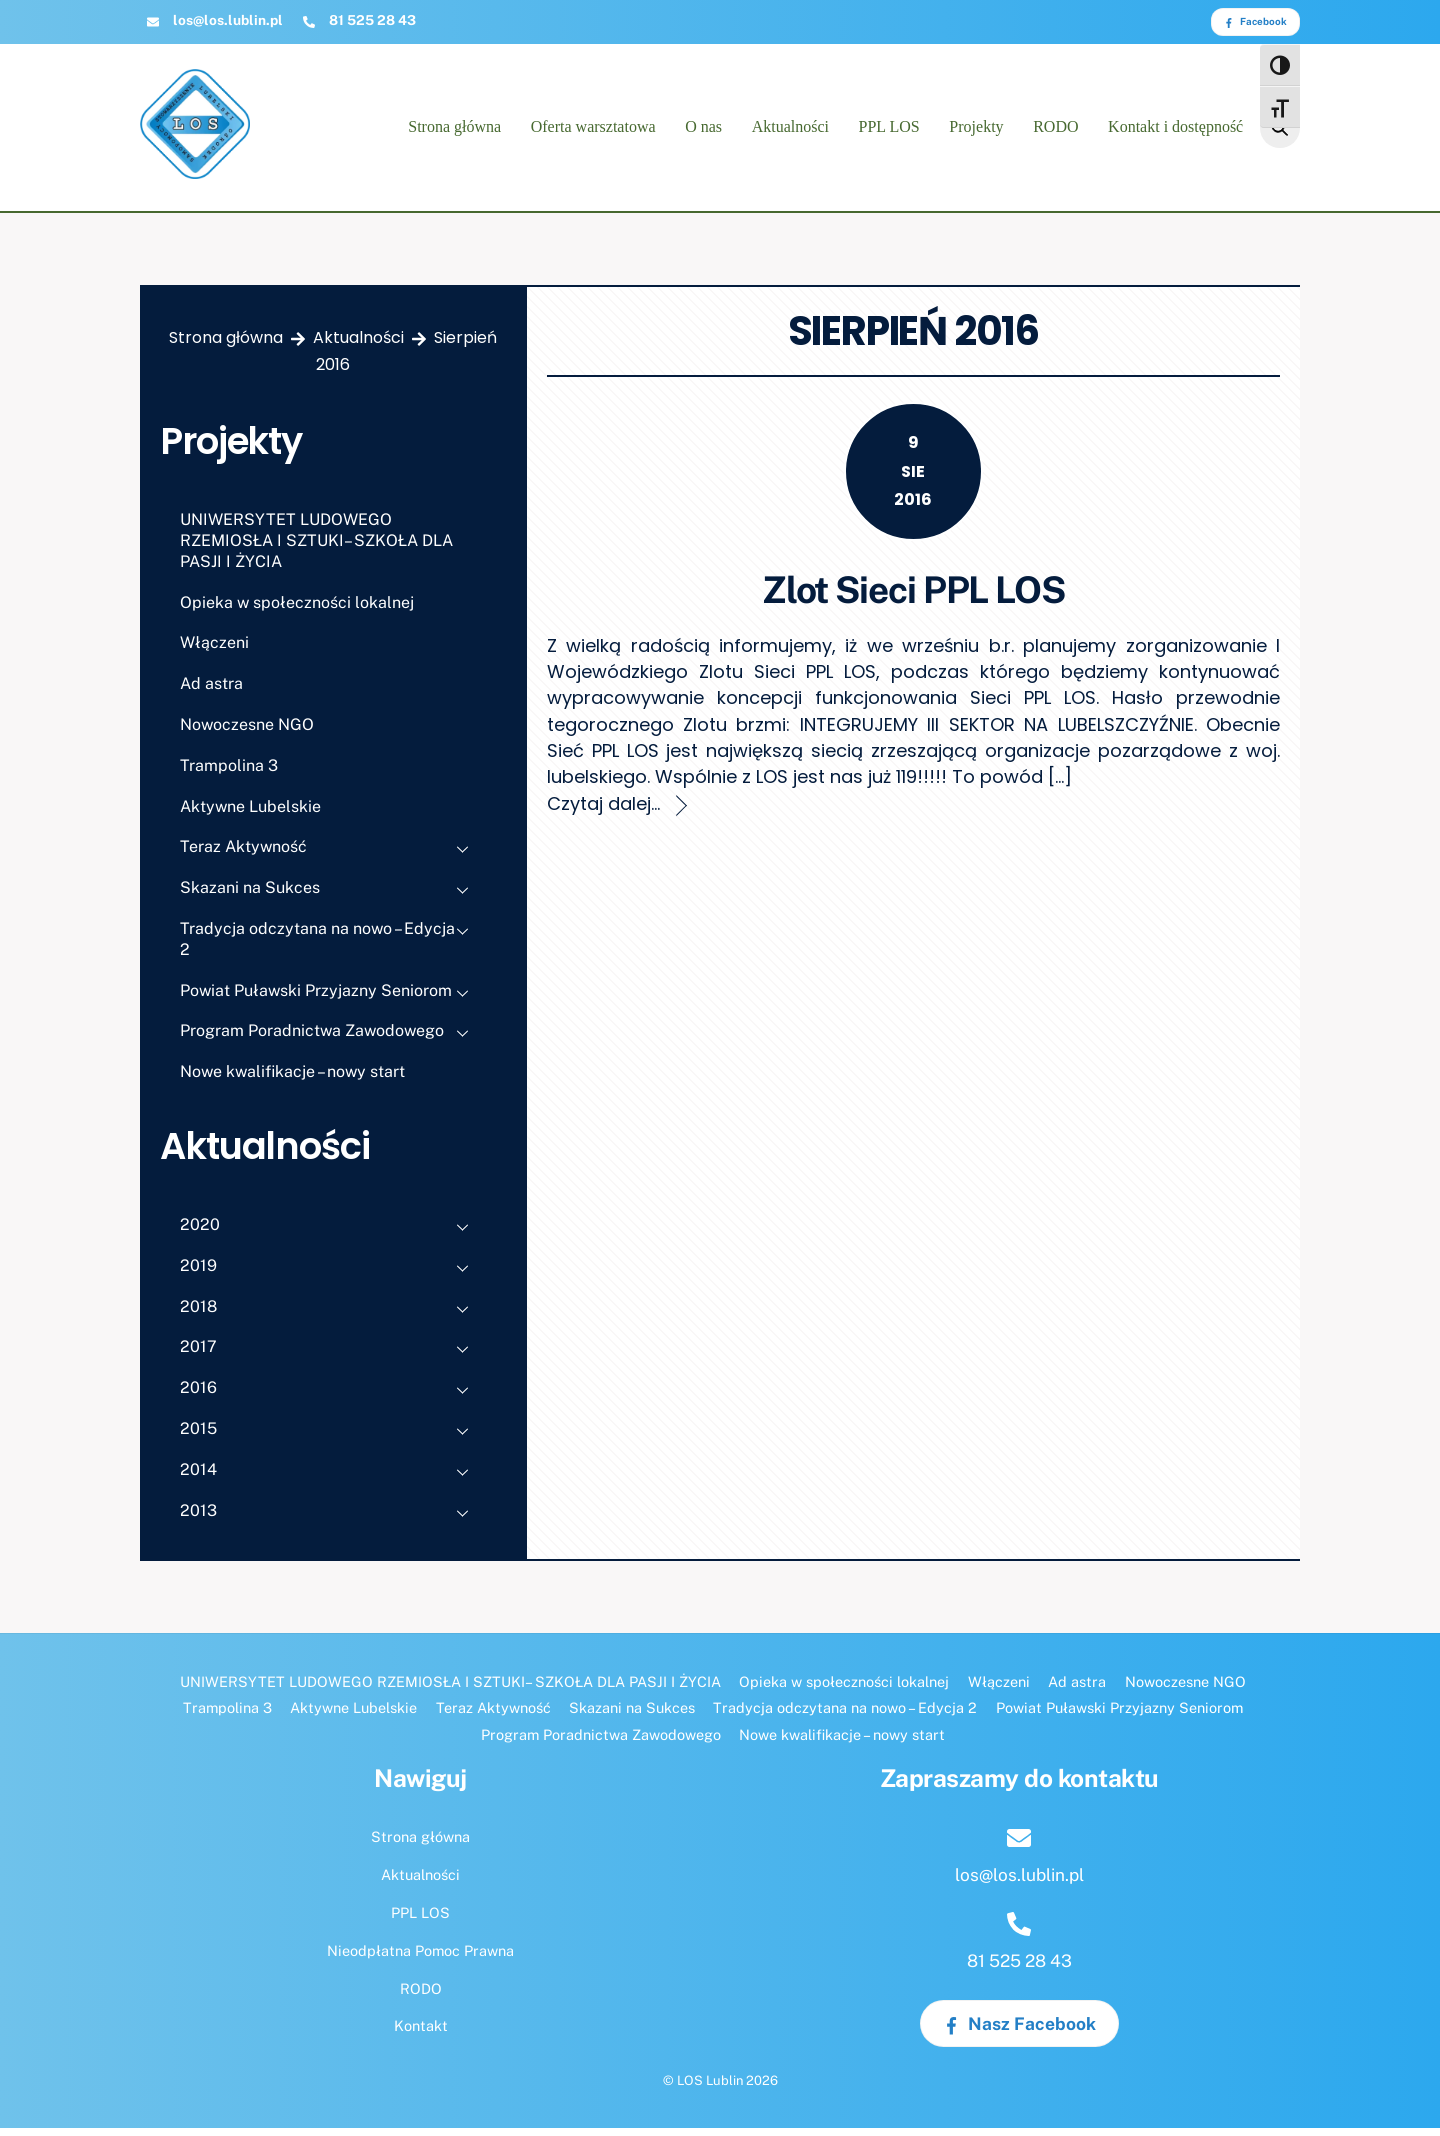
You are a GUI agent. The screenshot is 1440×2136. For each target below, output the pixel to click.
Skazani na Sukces (330, 899)
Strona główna (454, 131)
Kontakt (421, 2034)
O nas (703, 131)
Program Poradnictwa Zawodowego (330, 1042)
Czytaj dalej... (603, 811)
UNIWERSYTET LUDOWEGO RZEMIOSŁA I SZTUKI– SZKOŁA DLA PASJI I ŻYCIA (316, 549)
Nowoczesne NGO (247, 732)
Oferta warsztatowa (593, 131)
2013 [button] (330, 1521)
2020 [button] (330, 1236)
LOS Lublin (710, 2088)
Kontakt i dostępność (1175, 131)
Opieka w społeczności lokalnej (297, 610)
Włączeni (214, 651)
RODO (1055, 131)
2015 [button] (330, 1440)
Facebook (1255, 21)
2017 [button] (330, 1358)
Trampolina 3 (229, 773)
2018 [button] (330, 1317)
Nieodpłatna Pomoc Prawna (420, 1958)
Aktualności (790, 131)
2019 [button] (330, 1276)
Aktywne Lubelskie (250, 814)
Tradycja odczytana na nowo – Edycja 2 (330, 944)
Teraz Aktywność (330, 858)
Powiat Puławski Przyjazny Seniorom (330, 1001)
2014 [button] (330, 1480)
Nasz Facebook (1019, 2032)
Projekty (976, 131)
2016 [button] (330, 1399)
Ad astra (211, 692)
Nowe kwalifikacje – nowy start (292, 1080)
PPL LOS (889, 131)
